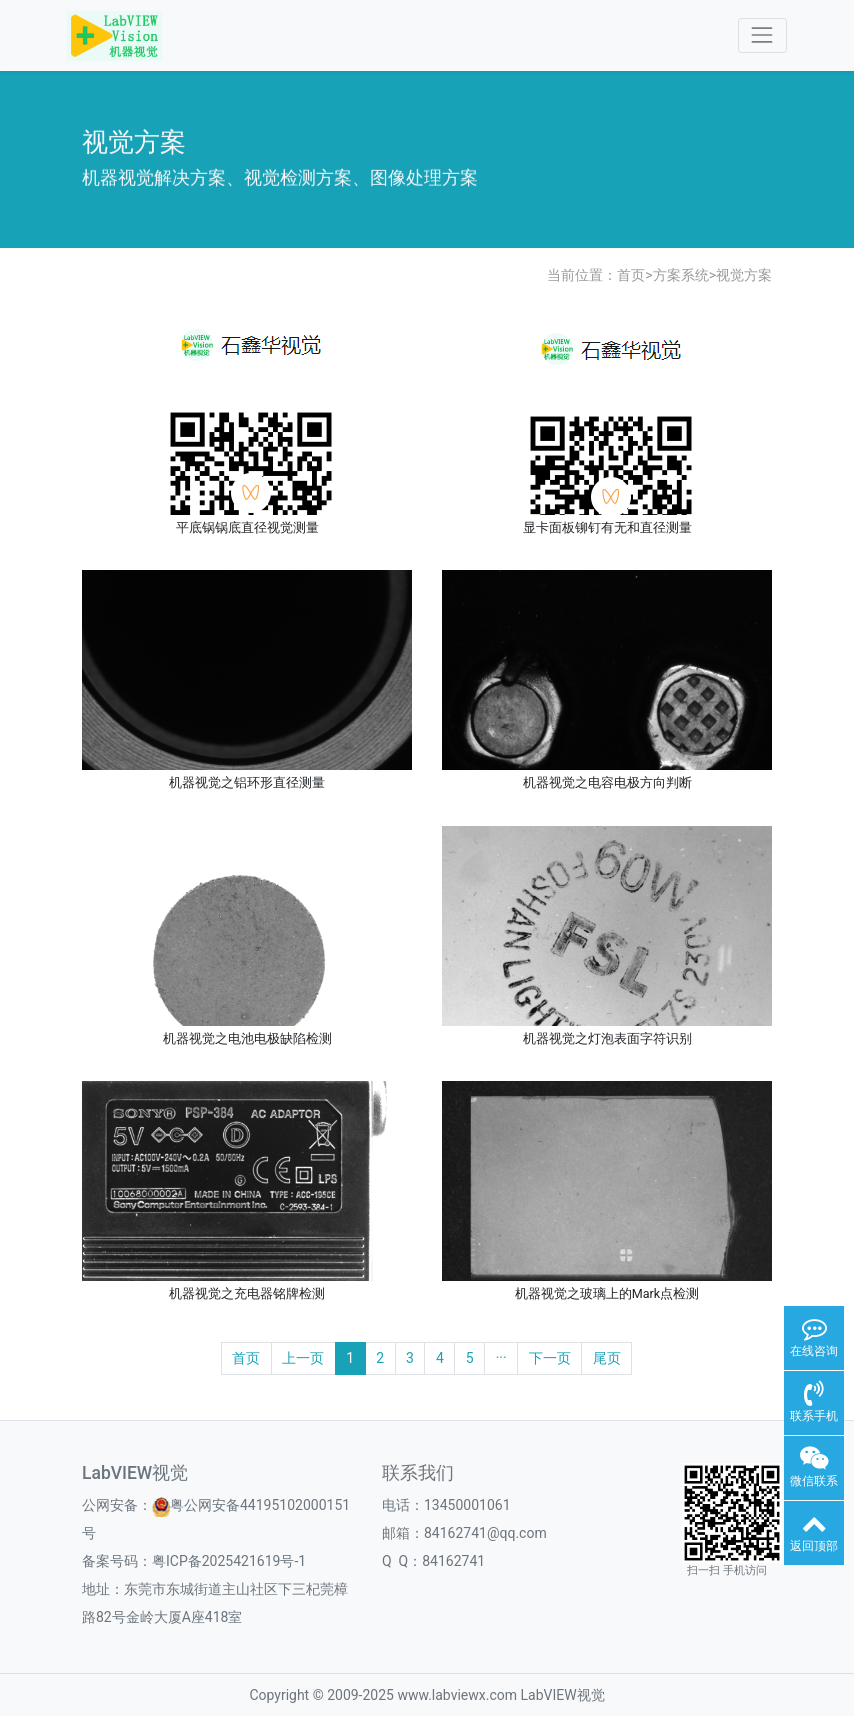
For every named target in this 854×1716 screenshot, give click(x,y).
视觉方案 (744, 275)
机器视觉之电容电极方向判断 (607, 782)
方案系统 (681, 275)
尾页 (607, 1358)
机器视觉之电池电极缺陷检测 (247, 1038)
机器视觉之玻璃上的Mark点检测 (607, 1293)
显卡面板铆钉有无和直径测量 (607, 527)
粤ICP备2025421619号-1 (229, 1561)
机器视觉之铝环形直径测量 (247, 782)
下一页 (550, 1358)
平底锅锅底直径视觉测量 (247, 527)
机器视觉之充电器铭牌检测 (247, 1293)
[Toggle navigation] (762, 35)
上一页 (303, 1358)
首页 (631, 275)
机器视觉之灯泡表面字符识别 (607, 1038)
